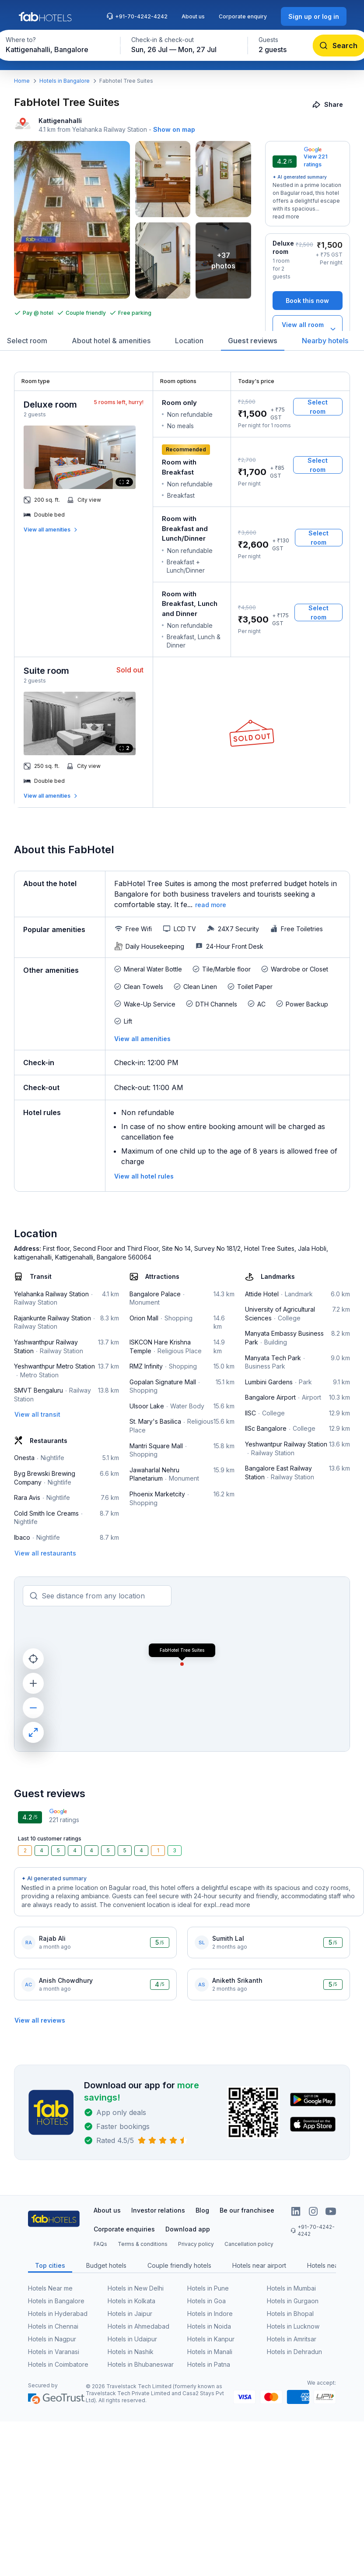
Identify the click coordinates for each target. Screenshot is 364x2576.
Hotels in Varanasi (53, 2351)
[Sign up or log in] (313, 16)
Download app (187, 2229)
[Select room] (318, 406)
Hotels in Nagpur (52, 2339)
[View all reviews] (40, 2020)
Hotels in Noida (209, 2326)
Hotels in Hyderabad (58, 2313)
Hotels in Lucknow (293, 2326)
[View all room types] (308, 329)
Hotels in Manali (209, 2351)
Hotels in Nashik (131, 2351)
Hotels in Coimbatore (58, 2364)
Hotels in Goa (206, 2301)
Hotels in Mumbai (291, 2288)
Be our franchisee (247, 2210)
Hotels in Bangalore (64, 80)
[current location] (33, 1658)
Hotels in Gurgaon (292, 2301)
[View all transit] (37, 1414)
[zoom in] (33, 1683)
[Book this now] (308, 300)
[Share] (328, 104)
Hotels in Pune (208, 2288)
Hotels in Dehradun (294, 2351)
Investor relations (158, 2210)
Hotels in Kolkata (131, 2301)
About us (193, 16)
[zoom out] (33, 1707)
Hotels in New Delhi (136, 2288)
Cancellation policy (248, 2244)
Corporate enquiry (243, 16)
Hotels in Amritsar (291, 2339)
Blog (202, 2210)
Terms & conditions (143, 2244)
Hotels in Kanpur (210, 2339)
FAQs (100, 2244)
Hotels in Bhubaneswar (141, 2364)
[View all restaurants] (45, 1553)
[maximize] (33, 1732)
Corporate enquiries (124, 2229)
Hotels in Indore (210, 2313)
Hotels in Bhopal (290, 2313)
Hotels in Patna (208, 2364)
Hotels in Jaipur (130, 2313)
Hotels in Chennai (53, 2326)
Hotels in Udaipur (132, 2339)
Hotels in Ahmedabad (138, 2326)
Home (22, 80)
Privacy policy (196, 2244)
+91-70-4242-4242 (137, 16)
